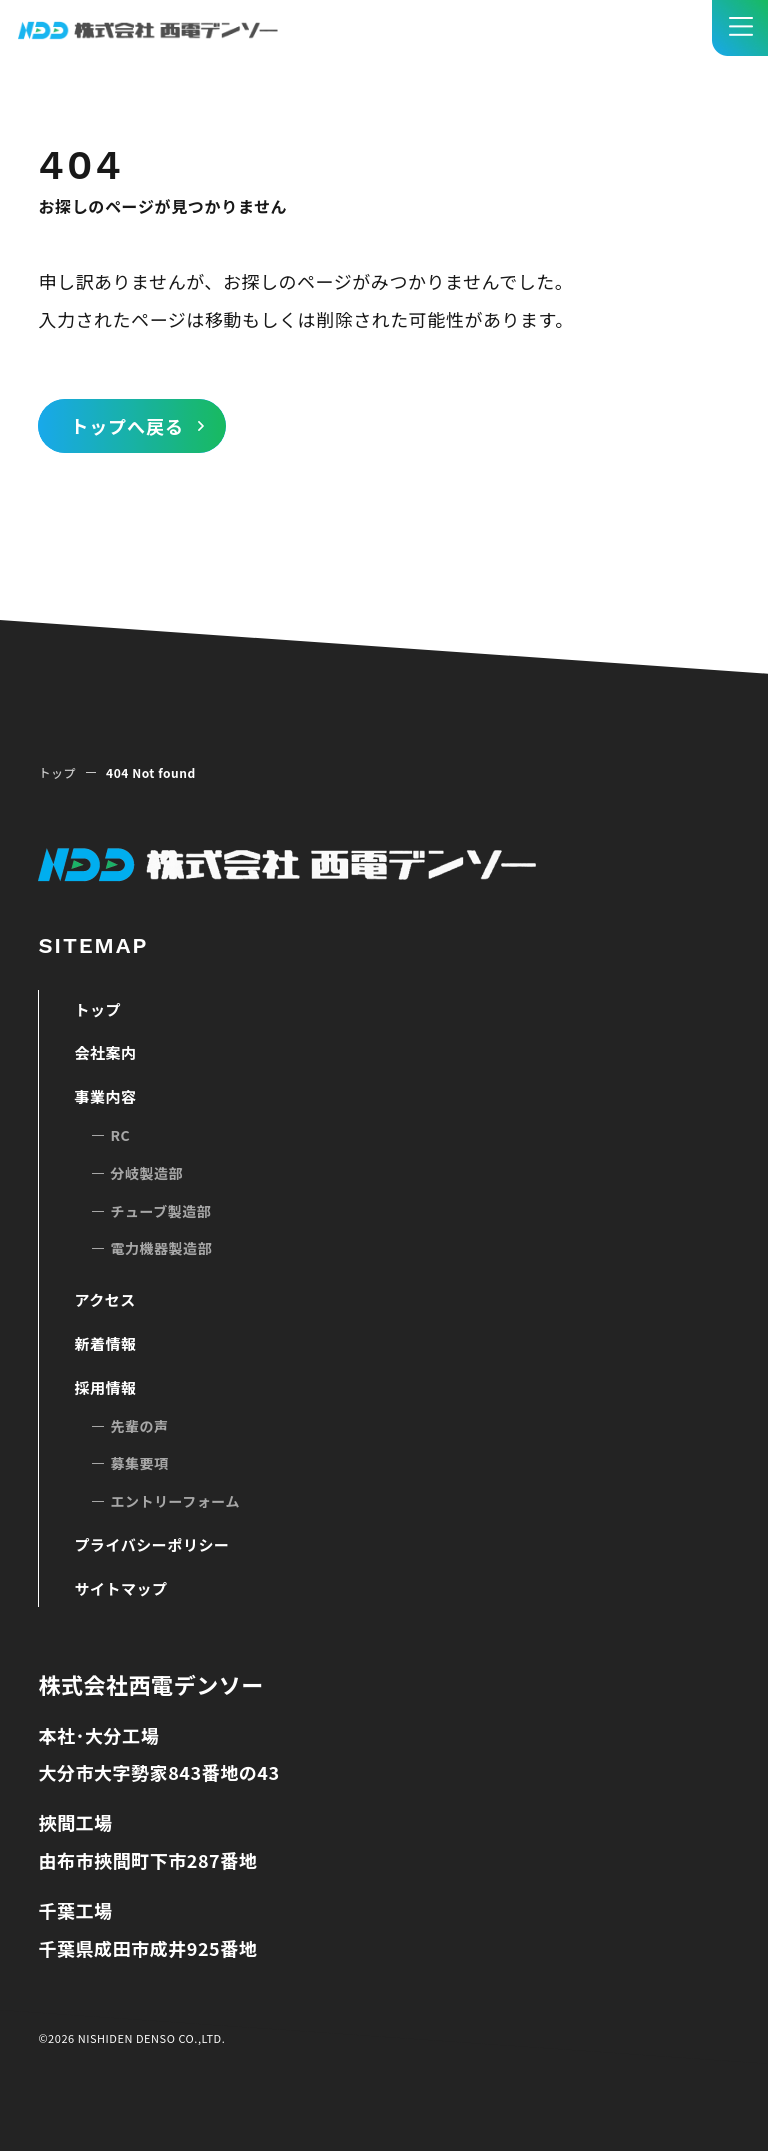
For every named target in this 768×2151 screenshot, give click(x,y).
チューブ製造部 (160, 1211)
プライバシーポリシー (151, 1544)
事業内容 (105, 1096)
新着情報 (105, 1343)
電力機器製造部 (161, 1248)
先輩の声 (139, 1426)
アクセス (104, 1299)
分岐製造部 (146, 1173)
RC (120, 1135)
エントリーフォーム (175, 1501)
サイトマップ (120, 1588)
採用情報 (105, 1387)
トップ (57, 772)
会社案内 (105, 1052)
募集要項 (139, 1463)
